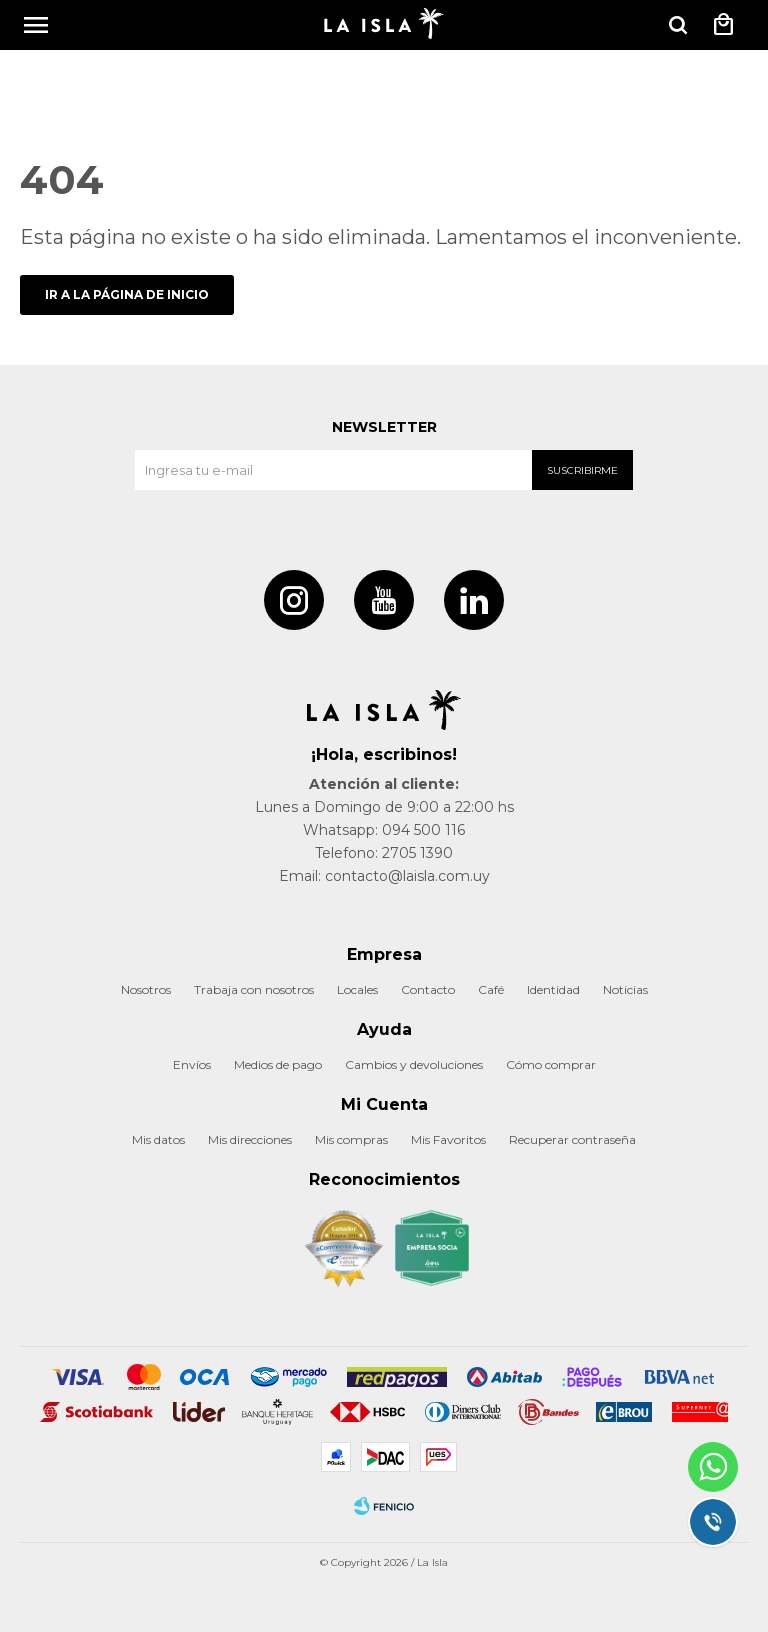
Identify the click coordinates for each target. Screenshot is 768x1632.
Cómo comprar (551, 1064)
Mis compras (351, 1139)
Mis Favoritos (448, 1139)
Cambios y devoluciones (414, 1064)
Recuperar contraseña (572, 1139)
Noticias (625, 989)
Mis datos (158, 1139)
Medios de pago (278, 1064)
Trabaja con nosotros (254, 989)
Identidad (553, 989)
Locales (357, 989)
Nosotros (146, 989)
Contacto (428, 989)
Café (491, 989)
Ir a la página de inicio (127, 294)
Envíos (192, 1064)
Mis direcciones (250, 1139)
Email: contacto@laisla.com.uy (384, 876)
